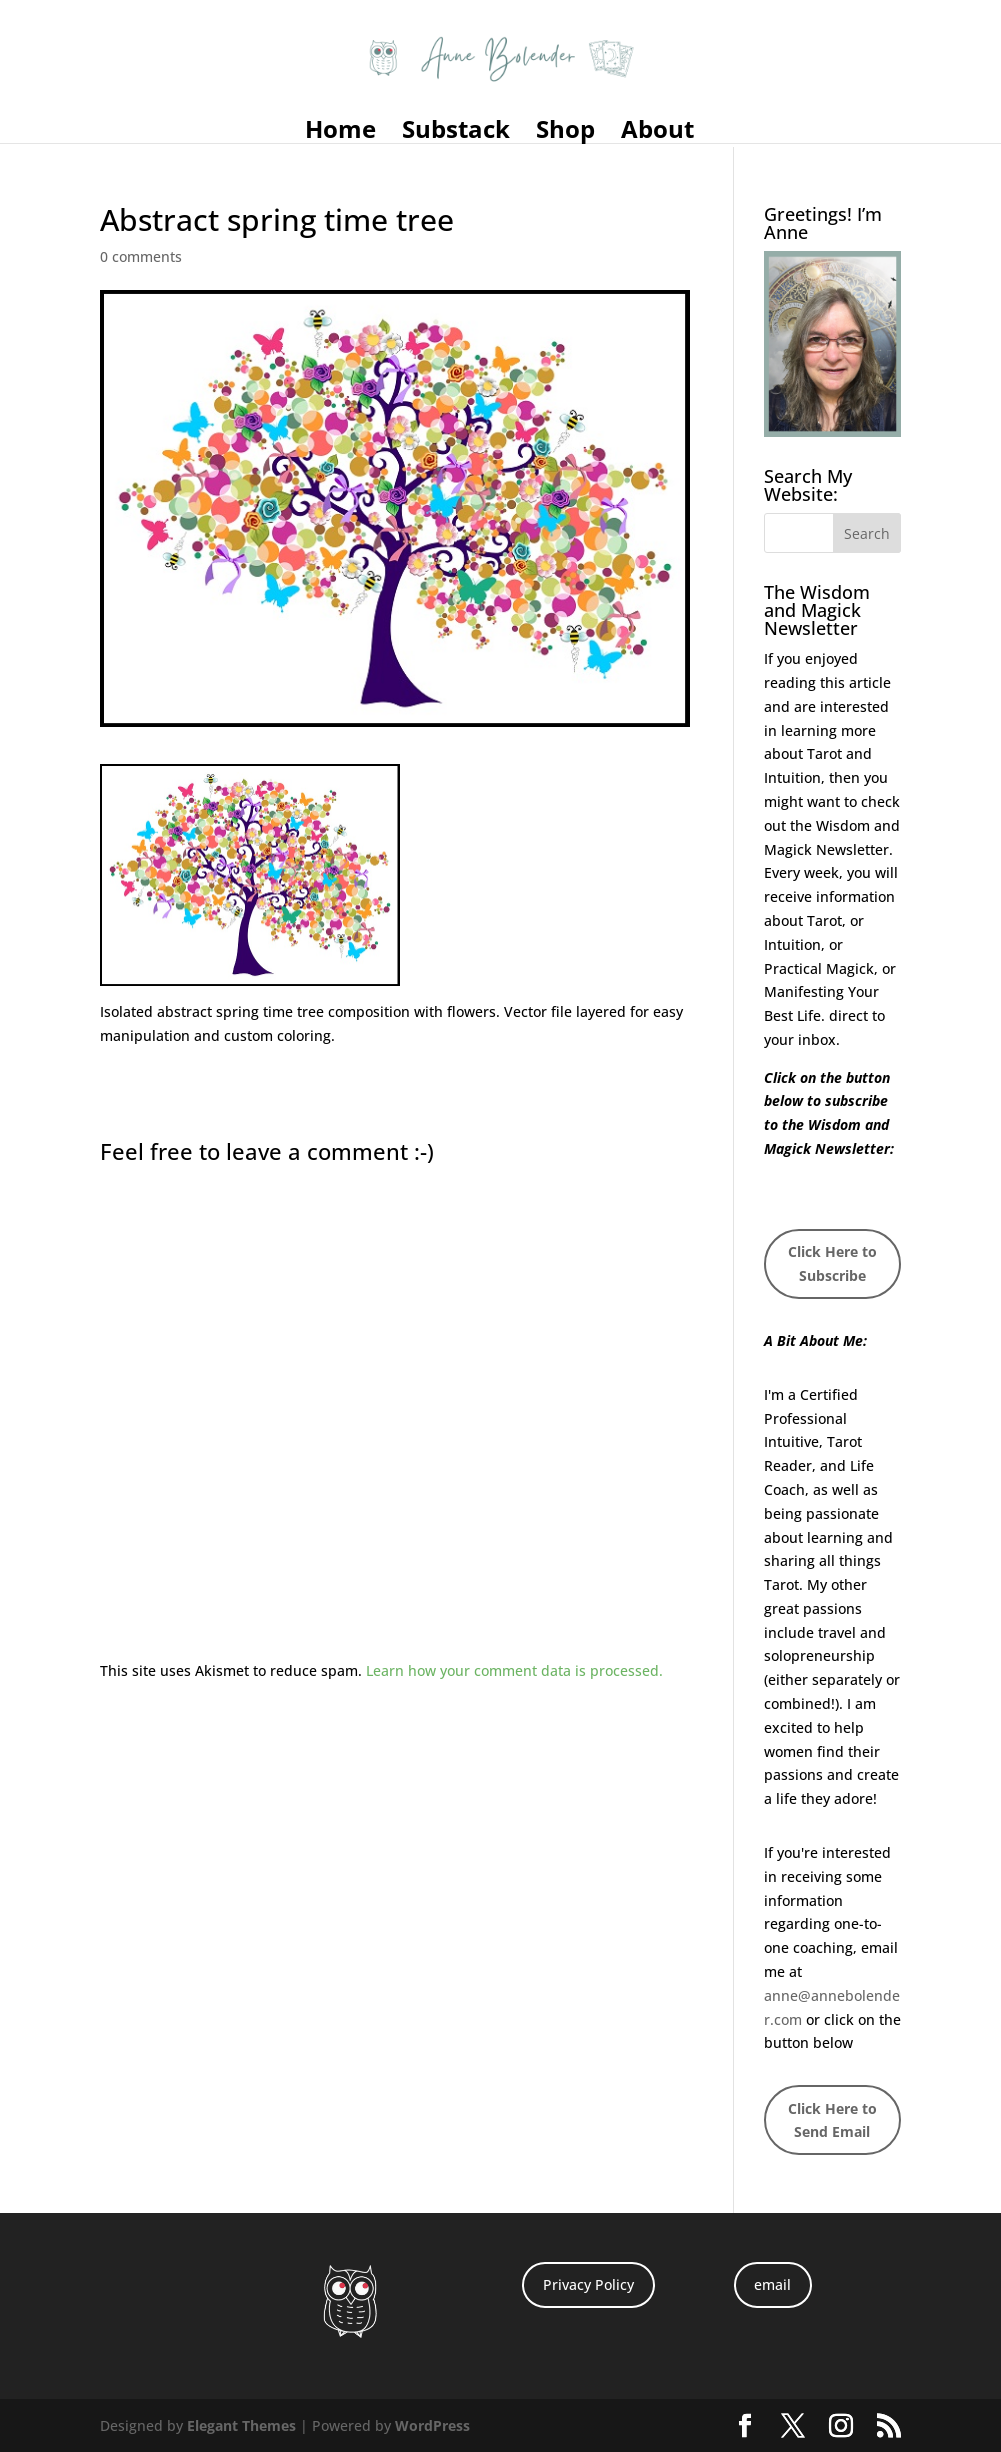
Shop (565, 133)
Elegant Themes (241, 2425)
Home (340, 133)
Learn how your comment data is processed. (514, 1670)
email (772, 2284)
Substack (456, 133)
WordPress (432, 2425)
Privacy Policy (588, 2284)
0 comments (141, 256)
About (657, 133)
